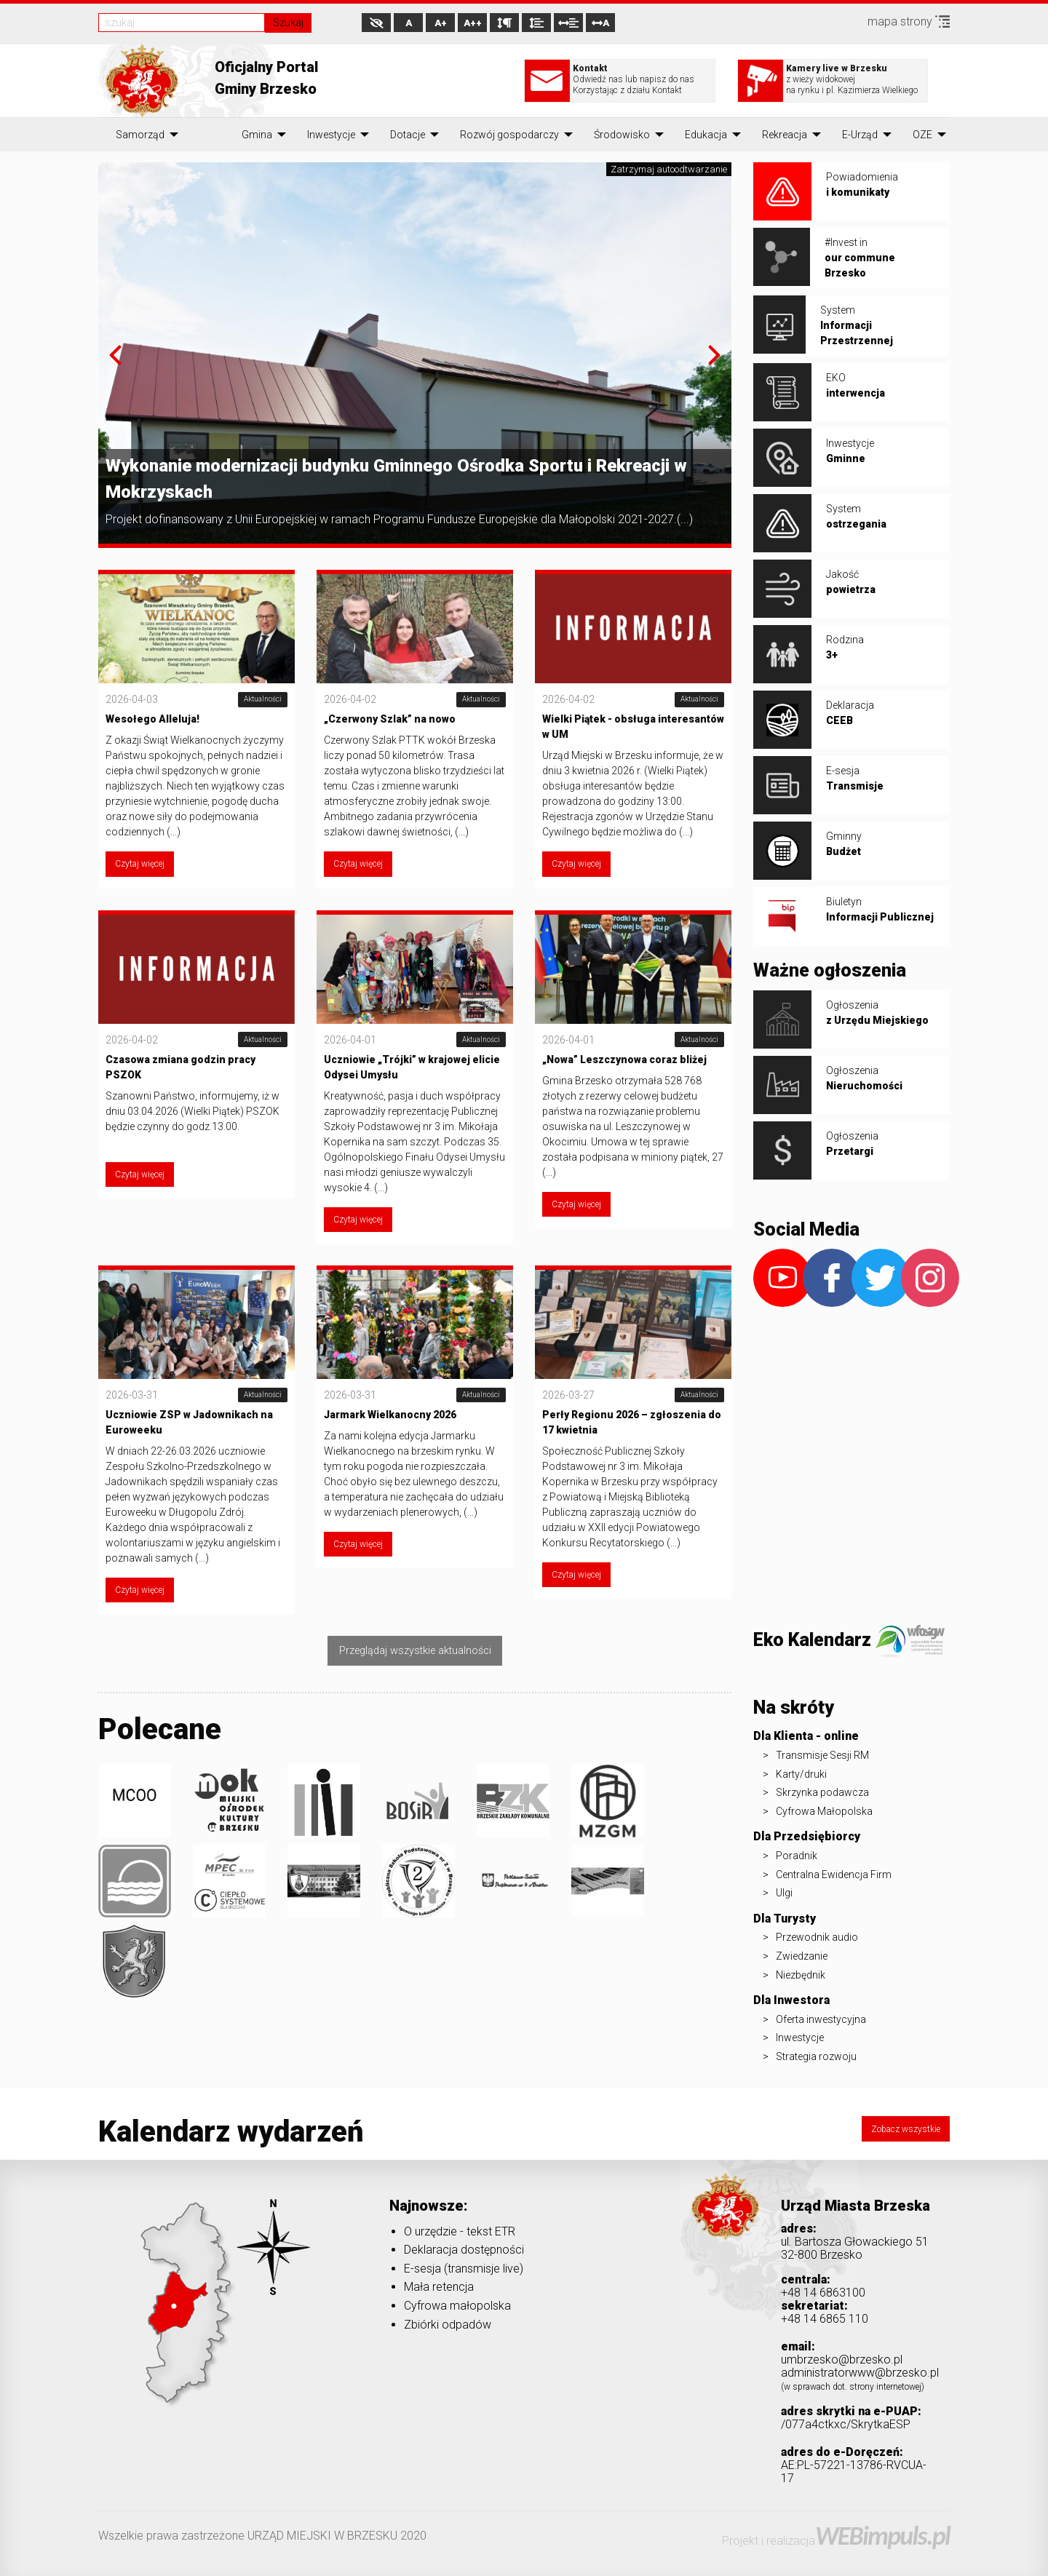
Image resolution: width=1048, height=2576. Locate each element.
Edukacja (706, 134)
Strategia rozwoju (816, 2056)
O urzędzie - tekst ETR (459, 2231)
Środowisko (622, 134)
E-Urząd (860, 134)
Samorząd (140, 134)
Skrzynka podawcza (822, 1792)
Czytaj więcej (139, 864)
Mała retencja (439, 2287)
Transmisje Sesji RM (822, 1755)
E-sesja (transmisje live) (463, 2268)
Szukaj (288, 22)
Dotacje (407, 134)
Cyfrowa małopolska (457, 2306)
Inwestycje (331, 134)
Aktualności (263, 699)
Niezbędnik (800, 1975)
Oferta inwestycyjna (821, 2019)
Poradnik (796, 1855)
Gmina (257, 134)
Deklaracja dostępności (464, 2250)
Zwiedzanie (801, 1956)
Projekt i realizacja (836, 2541)
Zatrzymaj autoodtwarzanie (669, 169)
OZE (922, 134)
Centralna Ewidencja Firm (834, 1874)
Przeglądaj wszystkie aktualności (415, 1651)
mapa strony (909, 21)
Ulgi (784, 1893)
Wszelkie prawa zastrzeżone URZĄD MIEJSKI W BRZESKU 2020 (262, 2536)
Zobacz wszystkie (905, 2129)
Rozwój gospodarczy (509, 134)
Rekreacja (784, 134)
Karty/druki (801, 1774)
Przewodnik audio (817, 1937)
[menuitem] (140, 134)
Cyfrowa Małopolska (824, 1811)
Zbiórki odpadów (447, 2324)
